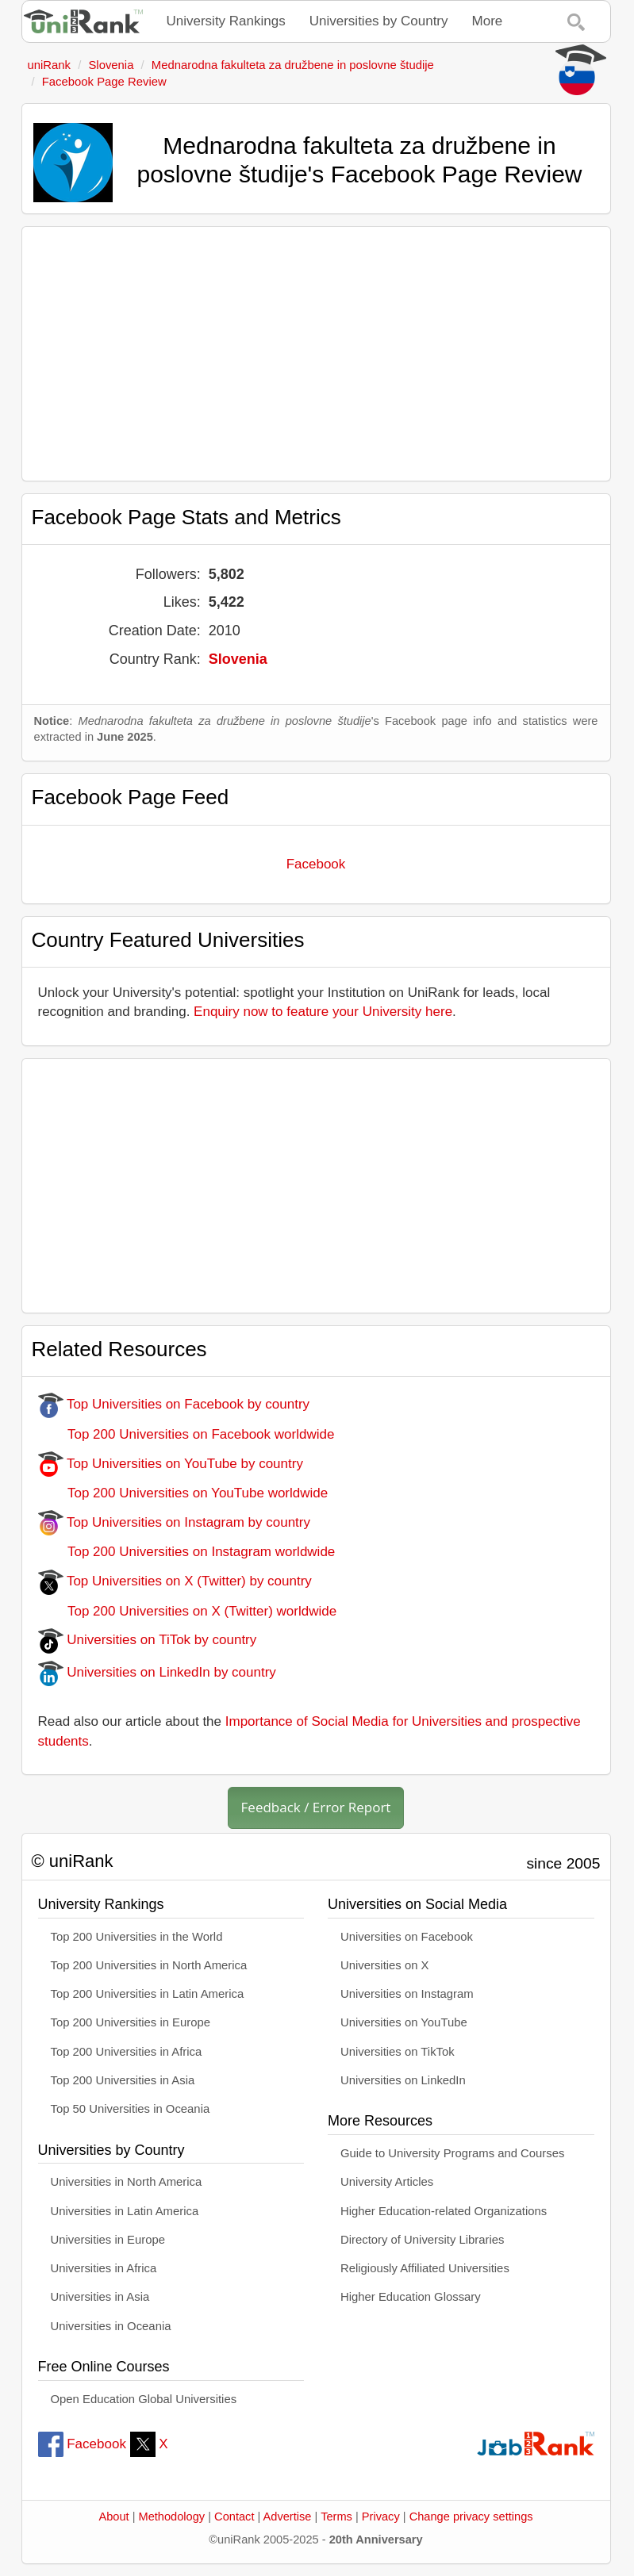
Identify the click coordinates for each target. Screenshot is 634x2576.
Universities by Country (378, 21)
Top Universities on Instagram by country (174, 1522)
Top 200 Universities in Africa (126, 2051)
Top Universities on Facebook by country (174, 1404)
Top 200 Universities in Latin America (147, 1994)
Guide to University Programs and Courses (452, 2153)
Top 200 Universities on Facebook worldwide (186, 1434)
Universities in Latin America (125, 2211)
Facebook (316, 864)
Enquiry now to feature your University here (323, 1011)
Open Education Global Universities (144, 2399)
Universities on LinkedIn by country (157, 1672)
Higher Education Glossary (410, 2296)
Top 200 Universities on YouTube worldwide (183, 1493)
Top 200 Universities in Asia (123, 2080)
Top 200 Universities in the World (137, 1936)
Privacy (381, 2516)
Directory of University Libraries (422, 2239)
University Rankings (226, 21)
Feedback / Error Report (316, 1807)
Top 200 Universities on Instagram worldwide (187, 1551)
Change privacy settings (471, 2516)
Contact (234, 2516)
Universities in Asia (100, 2296)
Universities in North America (126, 2181)
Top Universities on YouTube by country (170, 1463)
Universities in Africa (104, 2268)
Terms (336, 2516)
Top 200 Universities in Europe (131, 2022)
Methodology (172, 2516)
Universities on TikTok (397, 2051)
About (113, 2516)
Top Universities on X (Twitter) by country (175, 1581)
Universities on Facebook (406, 1936)
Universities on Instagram (407, 1994)
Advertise (287, 2516)
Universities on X (384, 1965)
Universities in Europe (108, 2239)
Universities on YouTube (403, 2022)
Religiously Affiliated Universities (424, 2268)
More (487, 21)
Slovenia (238, 659)
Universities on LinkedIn (403, 2080)
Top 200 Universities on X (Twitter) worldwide (187, 1611)
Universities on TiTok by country (147, 1639)
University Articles (386, 2181)
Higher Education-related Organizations (443, 2211)
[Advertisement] (316, 354)
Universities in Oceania (111, 2326)
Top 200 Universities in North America (149, 1965)
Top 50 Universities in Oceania (130, 2109)
